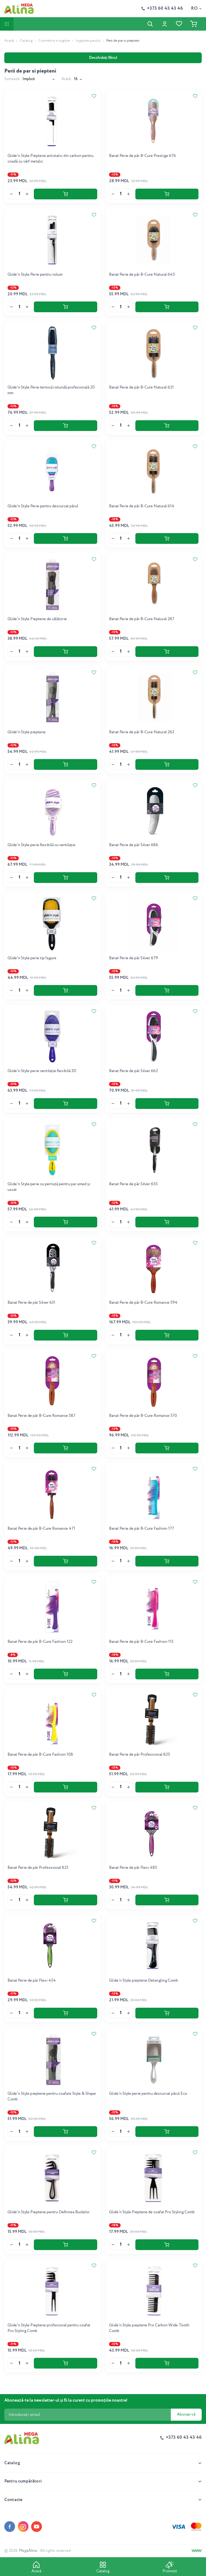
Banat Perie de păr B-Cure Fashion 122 (40, 1642)
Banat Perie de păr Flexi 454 (32, 1981)
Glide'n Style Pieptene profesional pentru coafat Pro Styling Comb (49, 2328)
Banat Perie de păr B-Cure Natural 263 (141, 732)
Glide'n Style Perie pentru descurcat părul (43, 506)
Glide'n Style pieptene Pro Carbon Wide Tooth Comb (149, 2328)
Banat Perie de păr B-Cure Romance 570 (143, 1416)
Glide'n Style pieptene (27, 732)
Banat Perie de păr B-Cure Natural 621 (141, 387)
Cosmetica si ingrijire (54, 40)
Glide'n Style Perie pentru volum (35, 275)
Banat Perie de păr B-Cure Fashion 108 (40, 1755)
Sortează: (12, 79)
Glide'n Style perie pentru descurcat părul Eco (148, 2094)
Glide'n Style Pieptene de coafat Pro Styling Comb (152, 2212)
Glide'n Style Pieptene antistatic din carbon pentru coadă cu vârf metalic (50, 158)
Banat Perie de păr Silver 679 (133, 958)
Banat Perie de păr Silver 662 (133, 1071)
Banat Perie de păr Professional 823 (38, 1868)
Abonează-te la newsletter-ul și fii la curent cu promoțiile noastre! (66, 2400)
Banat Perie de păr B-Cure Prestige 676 (142, 156)
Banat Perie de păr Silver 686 (133, 845)
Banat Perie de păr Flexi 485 (133, 1868)
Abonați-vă (186, 2414)
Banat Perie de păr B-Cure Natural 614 (141, 506)
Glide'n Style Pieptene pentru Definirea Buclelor (49, 2212)
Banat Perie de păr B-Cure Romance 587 (41, 1416)
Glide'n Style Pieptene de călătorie (37, 619)
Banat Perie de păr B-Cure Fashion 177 (141, 1529)
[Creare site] (196, 2550)
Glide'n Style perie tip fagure (32, 958)
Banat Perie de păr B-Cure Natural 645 (142, 275)
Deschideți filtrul (103, 57)
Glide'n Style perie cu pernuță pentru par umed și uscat (49, 1187)
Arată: (67, 79)
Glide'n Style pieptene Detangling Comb (143, 1981)
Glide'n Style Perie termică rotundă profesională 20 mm (51, 390)
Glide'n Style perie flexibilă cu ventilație (41, 845)
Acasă (9, 40)
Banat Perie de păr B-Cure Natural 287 (141, 619)
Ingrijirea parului (88, 40)
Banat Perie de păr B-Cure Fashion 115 (141, 1642)
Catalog (26, 40)
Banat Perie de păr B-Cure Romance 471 (41, 1529)
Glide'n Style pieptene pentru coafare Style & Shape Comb (52, 2096)
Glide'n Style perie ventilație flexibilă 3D (42, 1071)
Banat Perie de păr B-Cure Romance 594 (143, 1303)
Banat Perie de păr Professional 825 (139, 1755)
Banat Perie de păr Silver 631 (31, 1303)
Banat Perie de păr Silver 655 (133, 1184)
